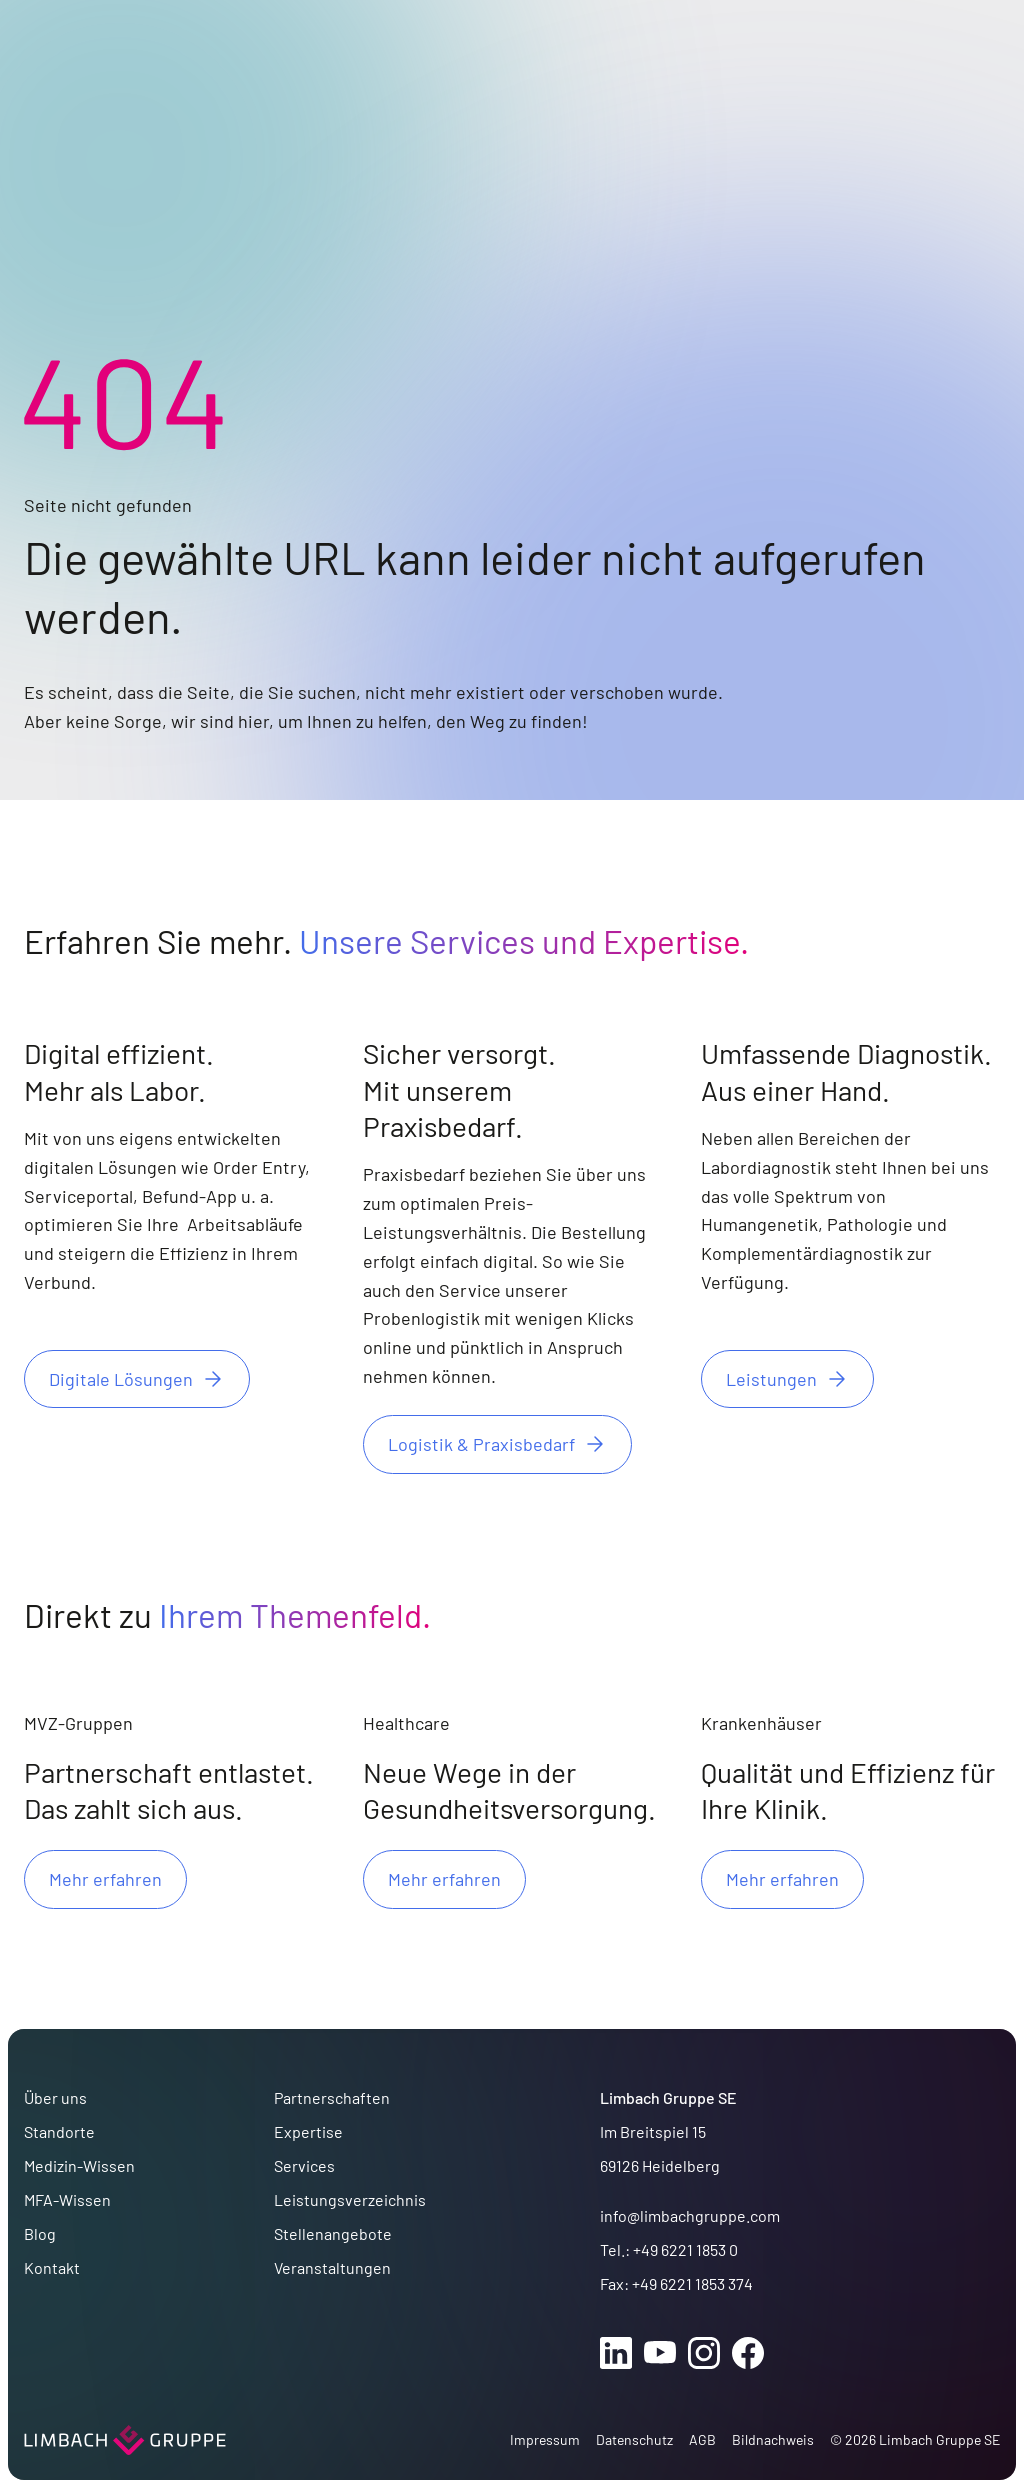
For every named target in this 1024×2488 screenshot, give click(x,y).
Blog (40, 2233)
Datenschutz (634, 2439)
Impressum (545, 2439)
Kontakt (52, 2267)
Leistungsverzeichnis (350, 2199)
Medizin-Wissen (79, 2165)
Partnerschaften (332, 2097)
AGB (702, 2439)
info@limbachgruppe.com (690, 2215)
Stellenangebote (333, 2233)
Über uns (55, 2097)
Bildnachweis (773, 2439)
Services (304, 2165)
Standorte (59, 2131)
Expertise (308, 2131)
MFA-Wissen (67, 2199)
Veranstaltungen (332, 2267)
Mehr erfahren (105, 1879)
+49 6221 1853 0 (685, 2249)
